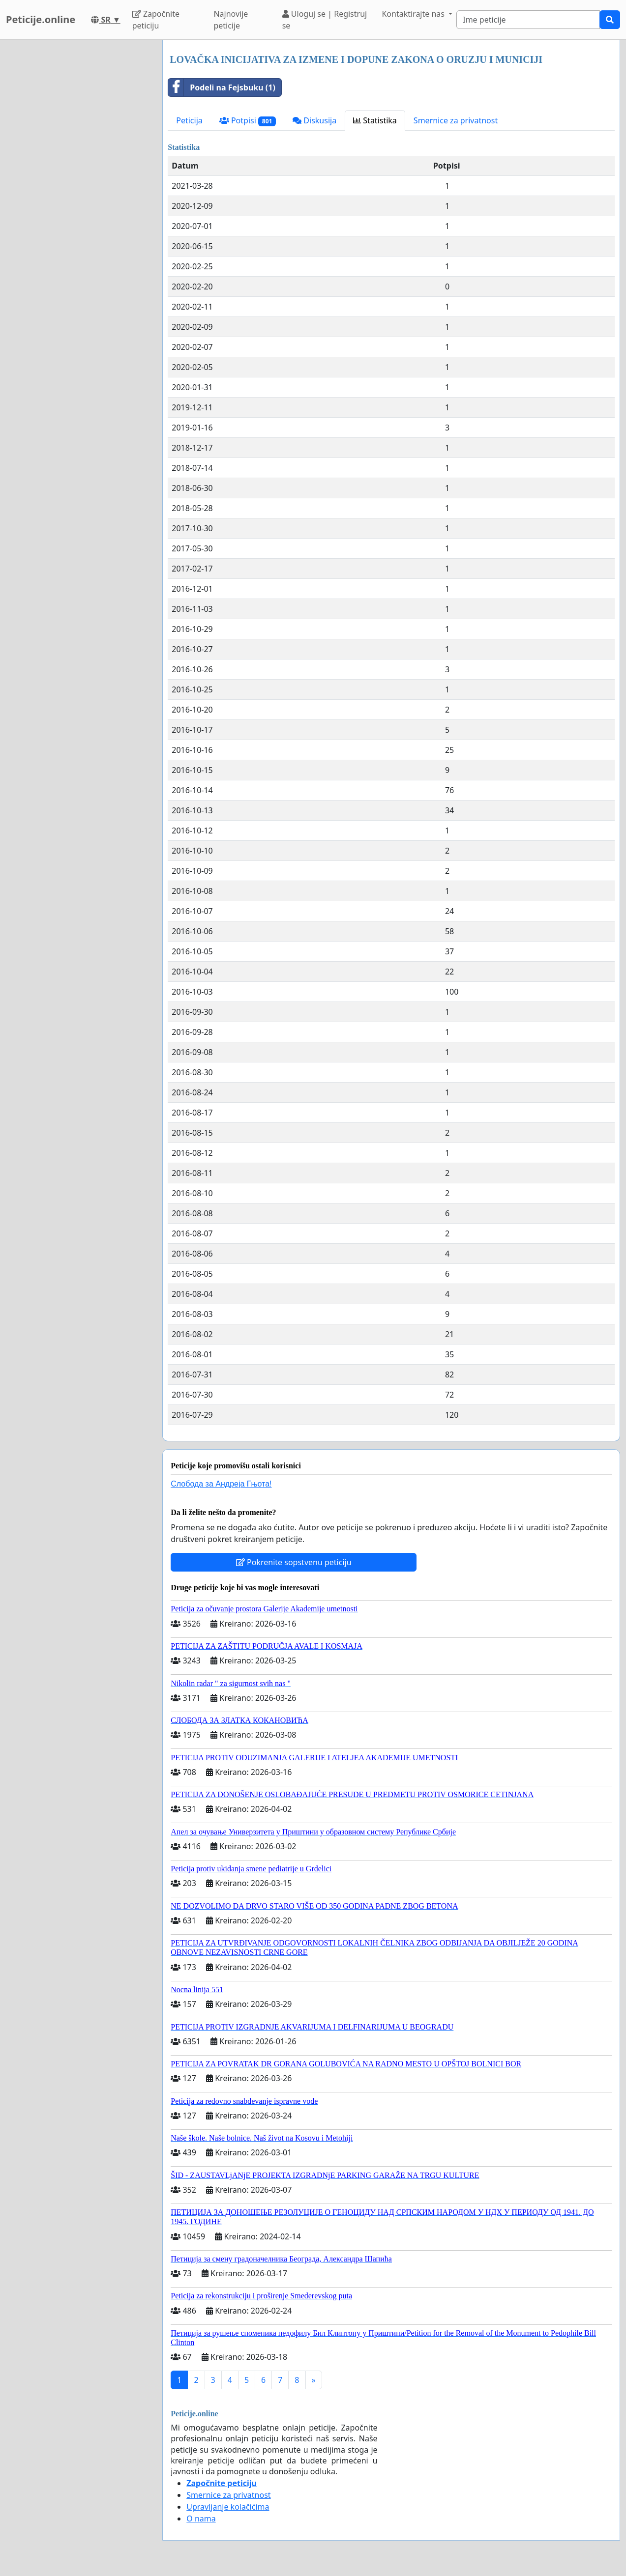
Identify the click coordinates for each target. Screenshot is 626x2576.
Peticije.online (40, 19)
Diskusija (314, 120)
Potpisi (247, 120)
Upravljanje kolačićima (227, 2506)
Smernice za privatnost (456, 120)
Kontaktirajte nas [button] (414, 13)
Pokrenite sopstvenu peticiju (294, 1562)
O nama (200, 2518)
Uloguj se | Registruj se (324, 19)
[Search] (528, 19)
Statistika (375, 120)
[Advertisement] (78, 187)
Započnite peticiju (155, 19)
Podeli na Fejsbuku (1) (221, 87)
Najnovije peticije (230, 19)
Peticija (189, 120)
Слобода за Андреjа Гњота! (221, 1484)
